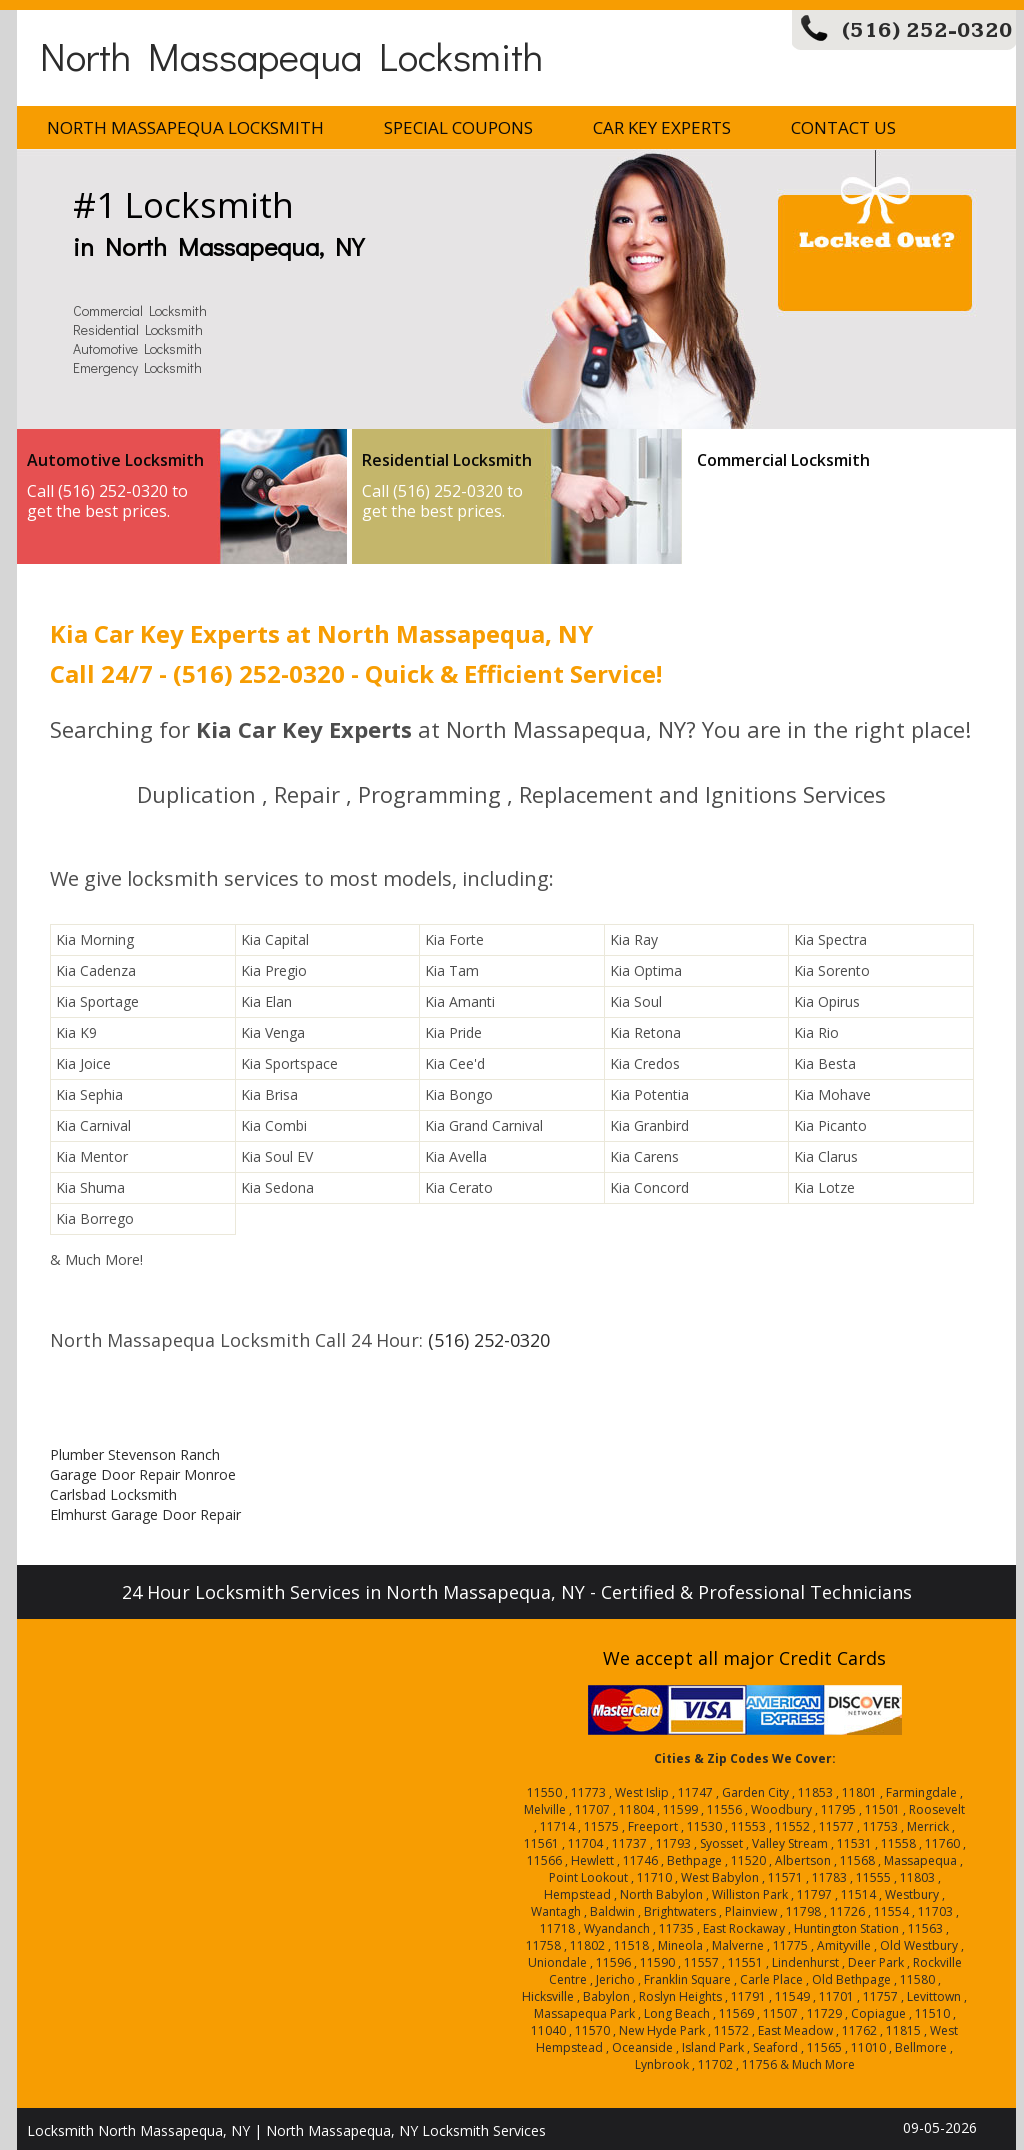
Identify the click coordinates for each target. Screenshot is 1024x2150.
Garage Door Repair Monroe (143, 1474)
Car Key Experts (662, 127)
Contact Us (843, 127)
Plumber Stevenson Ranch (135, 1454)
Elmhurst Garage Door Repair (145, 1514)
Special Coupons (458, 127)
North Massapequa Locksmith (291, 55)
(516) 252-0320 (927, 30)
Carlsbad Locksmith (113, 1494)
